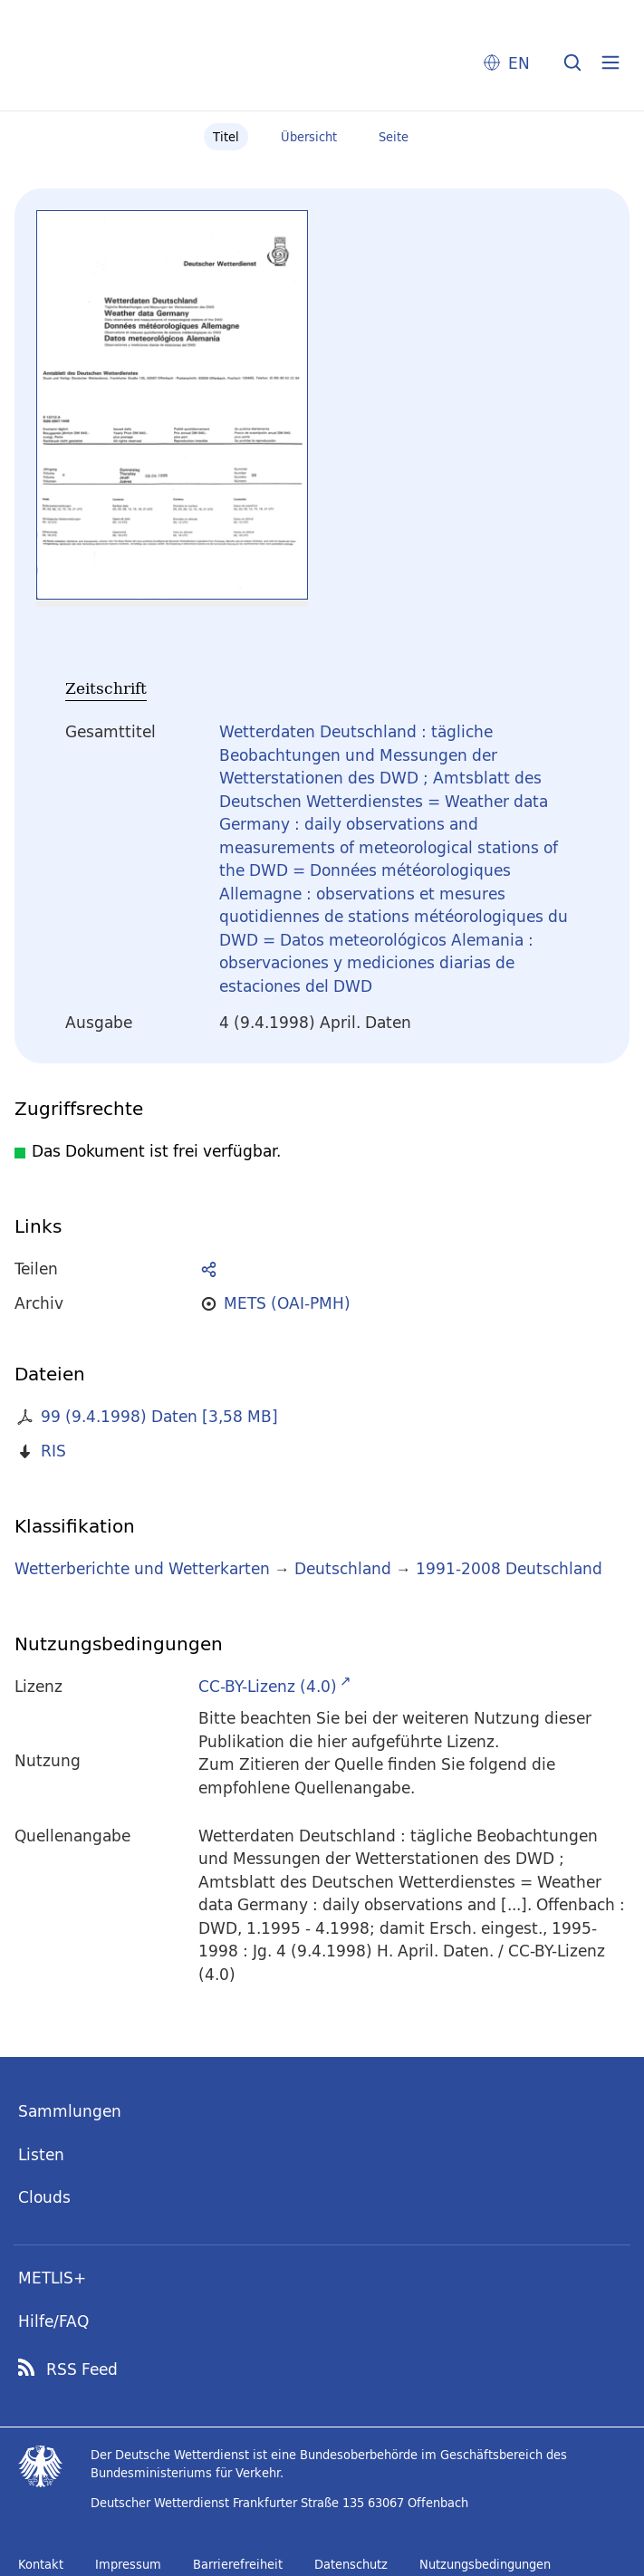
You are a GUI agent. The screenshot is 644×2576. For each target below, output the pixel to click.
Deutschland (342, 1568)
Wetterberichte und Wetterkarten (142, 1568)
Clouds (44, 2197)
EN (519, 63)
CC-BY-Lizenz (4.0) (267, 1686)
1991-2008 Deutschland (509, 1568)
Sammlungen (69, 2111)
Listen (41, 2154)
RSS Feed (82, 2369)
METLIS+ (52, 2277)
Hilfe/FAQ (53, 2321)
